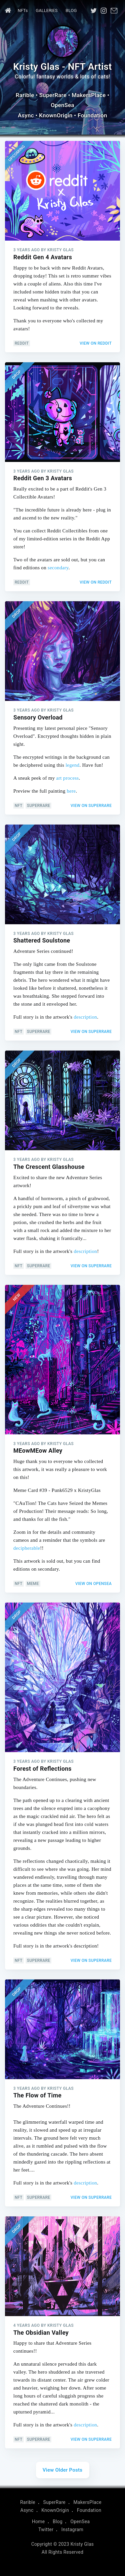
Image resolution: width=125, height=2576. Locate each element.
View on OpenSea (93, 1583)
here (71, 791)
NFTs (23, 10)
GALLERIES (46, 10)
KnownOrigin (56, 115)
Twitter (45, 2529)
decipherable (26, 1548)
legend (73, 765)
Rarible (25, 95)
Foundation (92, 115)
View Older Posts (63, 2470)
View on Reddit (96, 343)
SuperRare (53, 95)
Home (38, 2521)
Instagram (72, 2529)
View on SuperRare (91, 805)
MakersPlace (89, 95)
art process (67, 778)
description (85, 1017)
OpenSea (62, 105)
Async (26, 115)
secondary (58, 567)
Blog (71, 10)
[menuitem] (7, 11)
